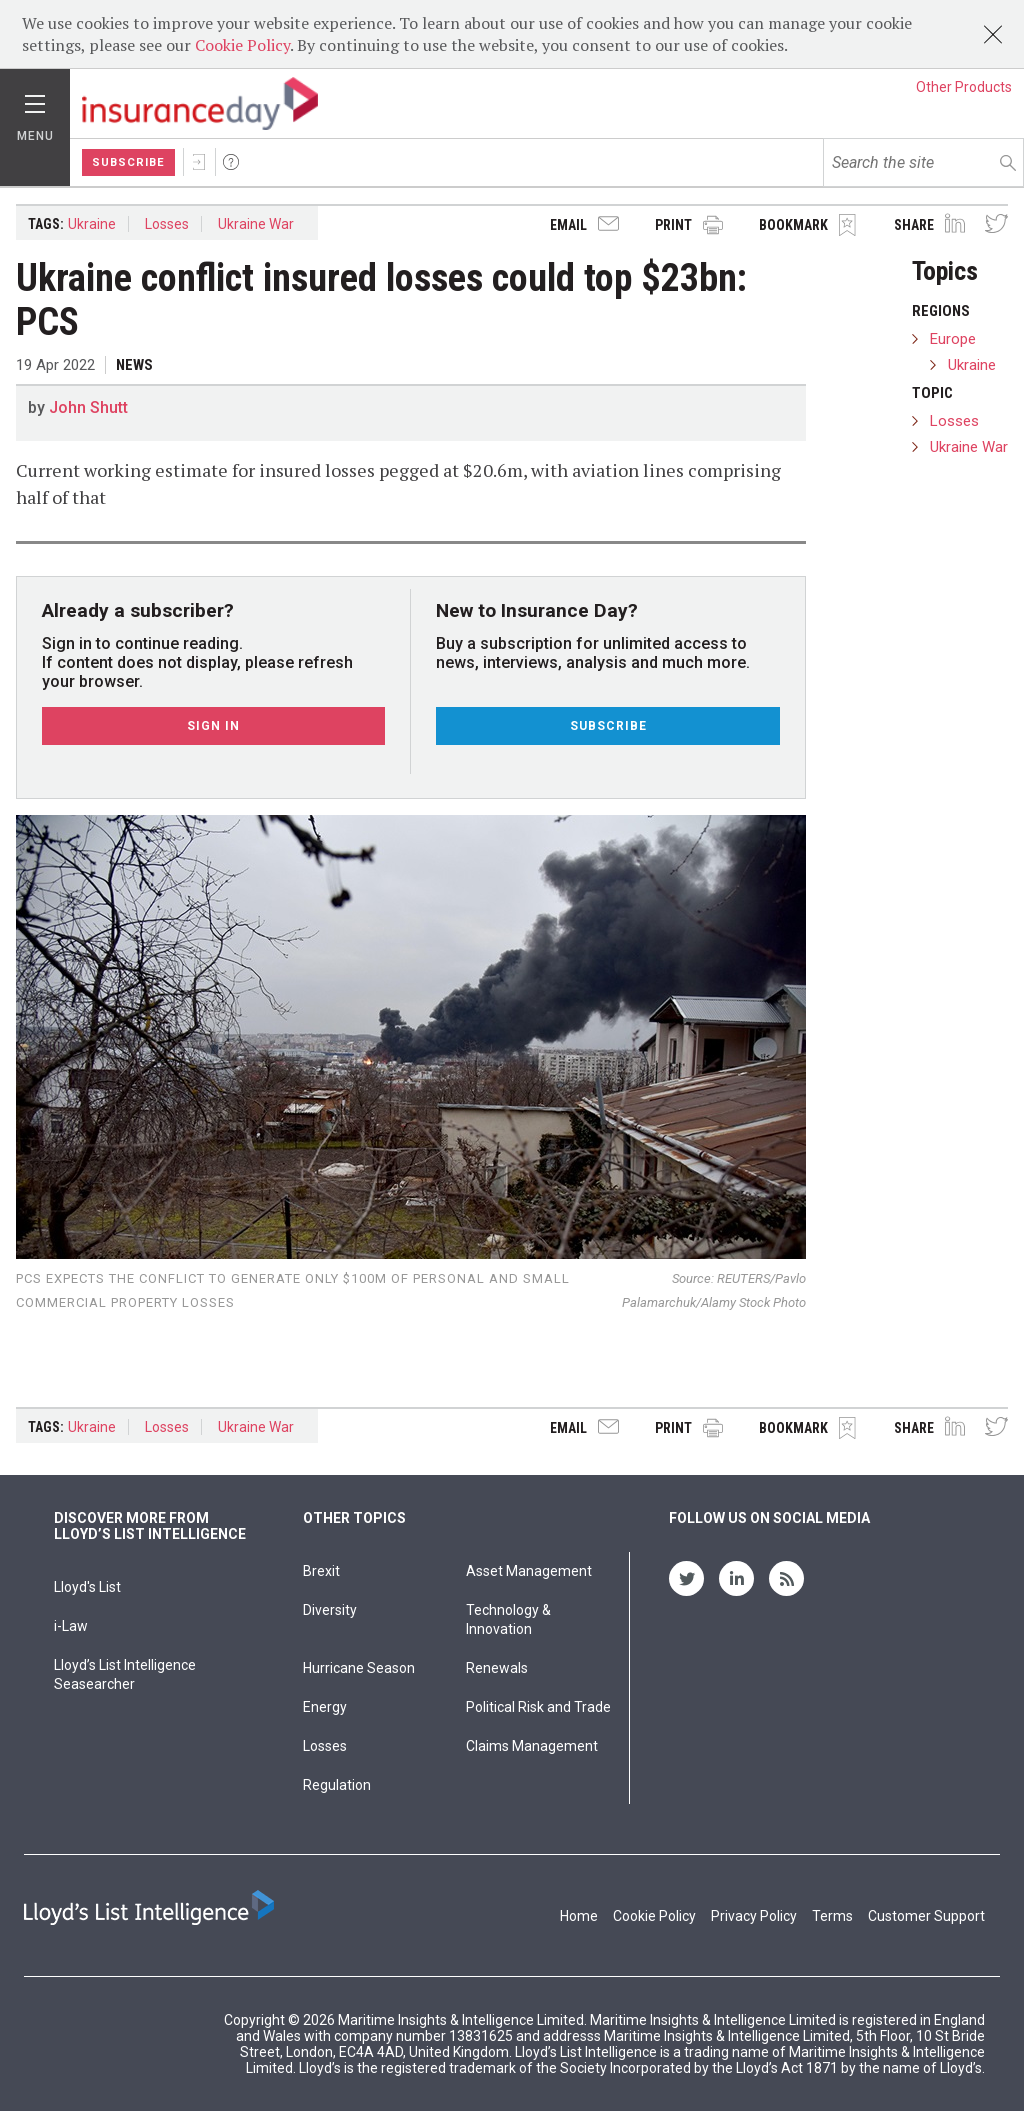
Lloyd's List (87, 1587)
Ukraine (92, 224)
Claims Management (532, 1746)
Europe (953, 339)
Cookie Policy (242, 45)
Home (579, 1916)
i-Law (71, 1626)
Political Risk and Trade (538, 1707)
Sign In (199, 162)
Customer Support (926, 1916)
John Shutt (88, 407)
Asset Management (529, 1571)
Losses (167, 224)
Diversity (330, 1610)
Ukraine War (256, 224)
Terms (832, 1916)
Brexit (321, 1571)
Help (231, 162)
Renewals (497, 1668)
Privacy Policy (754, 1916)
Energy (325, 1707)
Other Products (964, 87)
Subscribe (128, 162)
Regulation (337, 1785)
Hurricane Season (359, 1668)
